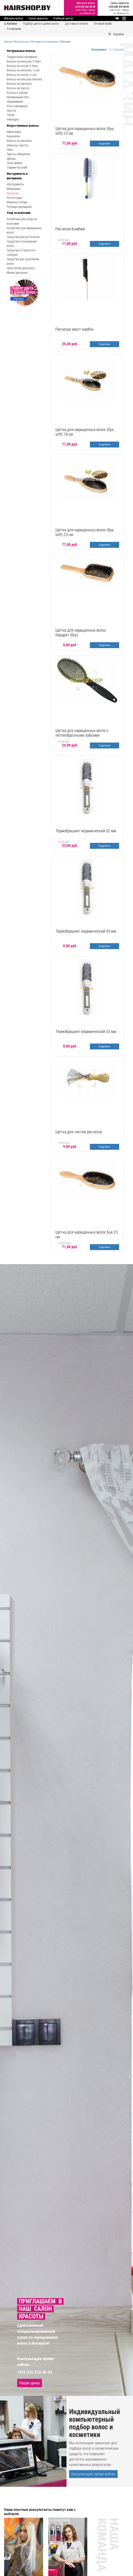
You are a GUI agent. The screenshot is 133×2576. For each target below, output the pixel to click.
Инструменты (15, 184)
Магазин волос (86, 3)
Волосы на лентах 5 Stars (22, 66)
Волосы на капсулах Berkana (24, 79)
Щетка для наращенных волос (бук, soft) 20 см (84, 131)
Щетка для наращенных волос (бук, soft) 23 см (84, 532)
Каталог (12, 23)
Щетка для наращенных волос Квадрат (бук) (80, 632)
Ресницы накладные (19, 206)
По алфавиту (116, 49)
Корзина (118, 34)
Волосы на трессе (18, 88)
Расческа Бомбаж (70, 229)
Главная (8, 41)
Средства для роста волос (23, 237)
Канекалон (13, 136)
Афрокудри (14, 131)
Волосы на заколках (19, 83)
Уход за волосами (18, 213)
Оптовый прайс (103, 23)
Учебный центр (63, 18)
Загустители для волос (21, 268)
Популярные (99, 49)
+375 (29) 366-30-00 (85, 6)
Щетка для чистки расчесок (78, 1131)
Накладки (13, 119)
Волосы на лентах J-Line (22, 75)
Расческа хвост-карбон (74, 329)
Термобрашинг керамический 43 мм (85, 931)
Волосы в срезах (17, 92)
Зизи (9, 149)
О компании (14, 29)
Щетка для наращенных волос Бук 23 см (86, 1234)
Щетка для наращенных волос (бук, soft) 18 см (84, 432)
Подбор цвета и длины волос (41, 23)
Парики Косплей (17, 167)
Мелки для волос (17, 272)
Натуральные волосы (21, 51)
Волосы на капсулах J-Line (23, 70)
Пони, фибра (14, 163)
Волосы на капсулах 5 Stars (24, 61)
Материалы (14, 189)
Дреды (11, 158)
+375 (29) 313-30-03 (118, 6)
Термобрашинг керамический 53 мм (85, 1031)
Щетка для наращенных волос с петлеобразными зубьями (82, 733)
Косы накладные (17, 106)
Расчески (13, 193)
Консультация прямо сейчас (93, 2474)
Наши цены (29, 2383)
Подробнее (104, 143)
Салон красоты (119, 3)
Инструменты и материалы (45, 41)
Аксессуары (14, 197)
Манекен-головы (17, 202)
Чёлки (10, 115)
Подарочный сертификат (22, 57)
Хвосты (11, 110)
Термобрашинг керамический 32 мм (85, 830)
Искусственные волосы (23, 125)
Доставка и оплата (76, 23)
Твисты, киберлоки (18, 154)
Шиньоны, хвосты (17, 145)
